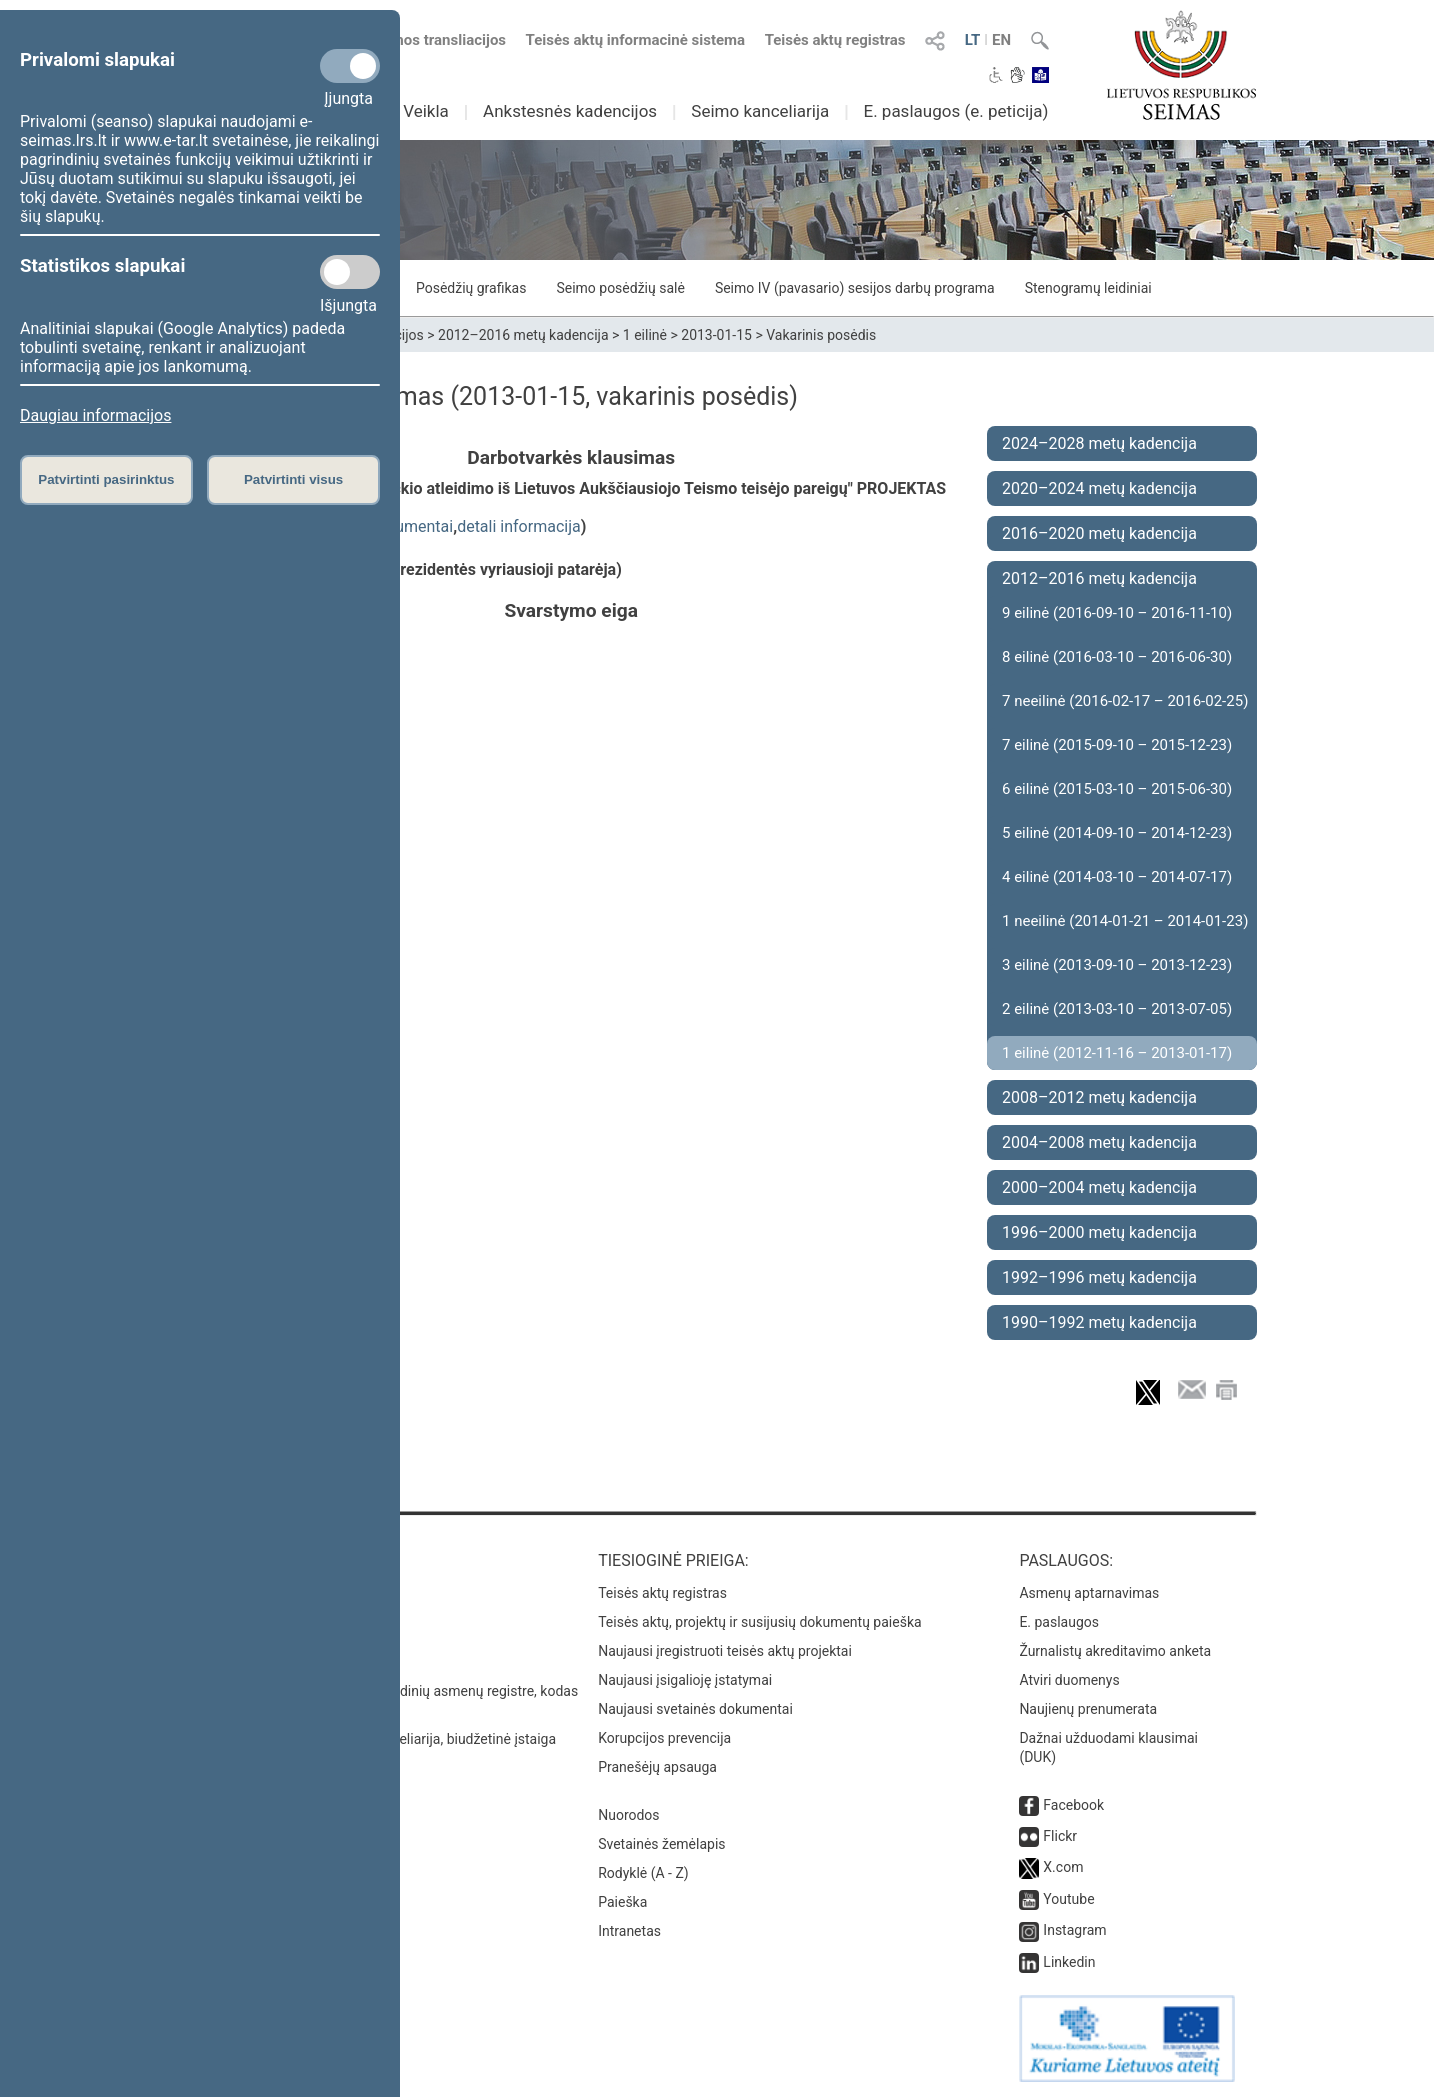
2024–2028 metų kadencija (1099, 443)
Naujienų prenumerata (1088, 1709)
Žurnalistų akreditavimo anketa (1115, 1651)
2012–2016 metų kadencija (523, 335)
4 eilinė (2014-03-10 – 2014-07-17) (1117, 877)
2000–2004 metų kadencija (1099, 1187)
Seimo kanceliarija (760, 111)
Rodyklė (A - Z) (643, 1873)
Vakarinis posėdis (821, 335)
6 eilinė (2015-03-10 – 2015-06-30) (1117, 789)
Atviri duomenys (1069, 1680)
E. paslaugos (1059, 1622)
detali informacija (519, 526)
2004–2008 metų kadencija (1099, 1142)
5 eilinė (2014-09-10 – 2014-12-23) (1117, 833)
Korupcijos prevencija (664, 1738)
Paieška (622, 1902)
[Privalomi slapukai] (350, 66)
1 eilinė (645, 335)
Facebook (1073, 1805)
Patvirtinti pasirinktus (106, 479)
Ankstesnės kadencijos (570, 111)
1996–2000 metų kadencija (1099, 1232)
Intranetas (629, 1931)
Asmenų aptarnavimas (1089, 1593)
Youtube (1068, 1899)
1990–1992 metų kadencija (1099, 1322)
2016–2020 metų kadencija (1099, 533)
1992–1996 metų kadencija (1099, 1277)
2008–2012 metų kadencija (1099, 1097)
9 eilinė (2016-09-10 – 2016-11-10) (1117, 613)
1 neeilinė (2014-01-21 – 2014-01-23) (1125, 921)
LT (973, 40)
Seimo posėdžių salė (620, 288)
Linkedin (1069, 1962)
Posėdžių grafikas (471, 288)
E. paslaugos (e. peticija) (955, 111)
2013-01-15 (716, 335)
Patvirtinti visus (293, 479)
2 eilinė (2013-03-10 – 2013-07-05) (1117, 1009)
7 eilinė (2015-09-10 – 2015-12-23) (1117, 745)
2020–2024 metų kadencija (1099, 488)
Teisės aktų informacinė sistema (636, 40)
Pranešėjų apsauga (657, 1767)
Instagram (1074, 1930)
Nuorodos (628, 1815)
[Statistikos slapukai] (350, 272)
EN (1001, 40)
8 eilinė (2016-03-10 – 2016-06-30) (1117, 657)
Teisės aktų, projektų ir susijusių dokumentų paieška (759, 1622)
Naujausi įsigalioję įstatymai (685, 1680)
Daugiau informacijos (95, 415)
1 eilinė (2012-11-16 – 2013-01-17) (1117, 1053)
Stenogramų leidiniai (1088, 288)
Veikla (426, 111)
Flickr (1060, 1836)
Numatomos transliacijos (410, 40)
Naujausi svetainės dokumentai (695, 1709)
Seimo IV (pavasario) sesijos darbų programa (855, 288)
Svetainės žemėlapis (661, 1844)
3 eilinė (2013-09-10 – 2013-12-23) (1117, 965)
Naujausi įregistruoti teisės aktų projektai (725, 1651)
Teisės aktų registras (835, 40)
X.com (1063, 1867)
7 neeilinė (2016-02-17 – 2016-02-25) (1125, 701)
